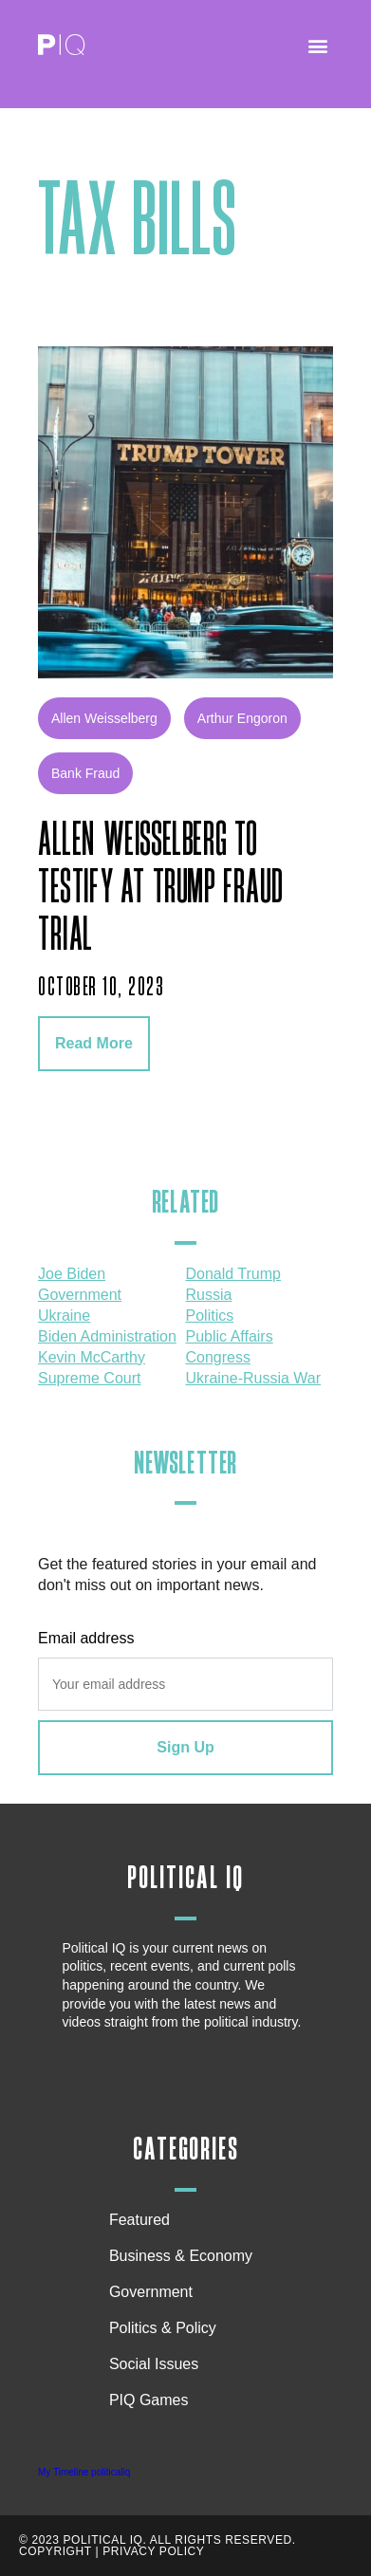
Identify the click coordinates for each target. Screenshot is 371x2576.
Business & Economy (185, 2256)
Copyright (55, 2551)
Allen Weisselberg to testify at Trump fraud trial (160, 888)
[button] (317, 45)
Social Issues (158, 2364)
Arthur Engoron (242, 718)
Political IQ (185, 1878)
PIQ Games (149, 2400)
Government (151, 2292)
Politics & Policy (167, 2328)
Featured (139, 2220)
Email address (86, 1638)
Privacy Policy (153, 2551)
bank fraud (85, 773)
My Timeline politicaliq (84, 2472)
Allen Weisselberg (104, 718)
